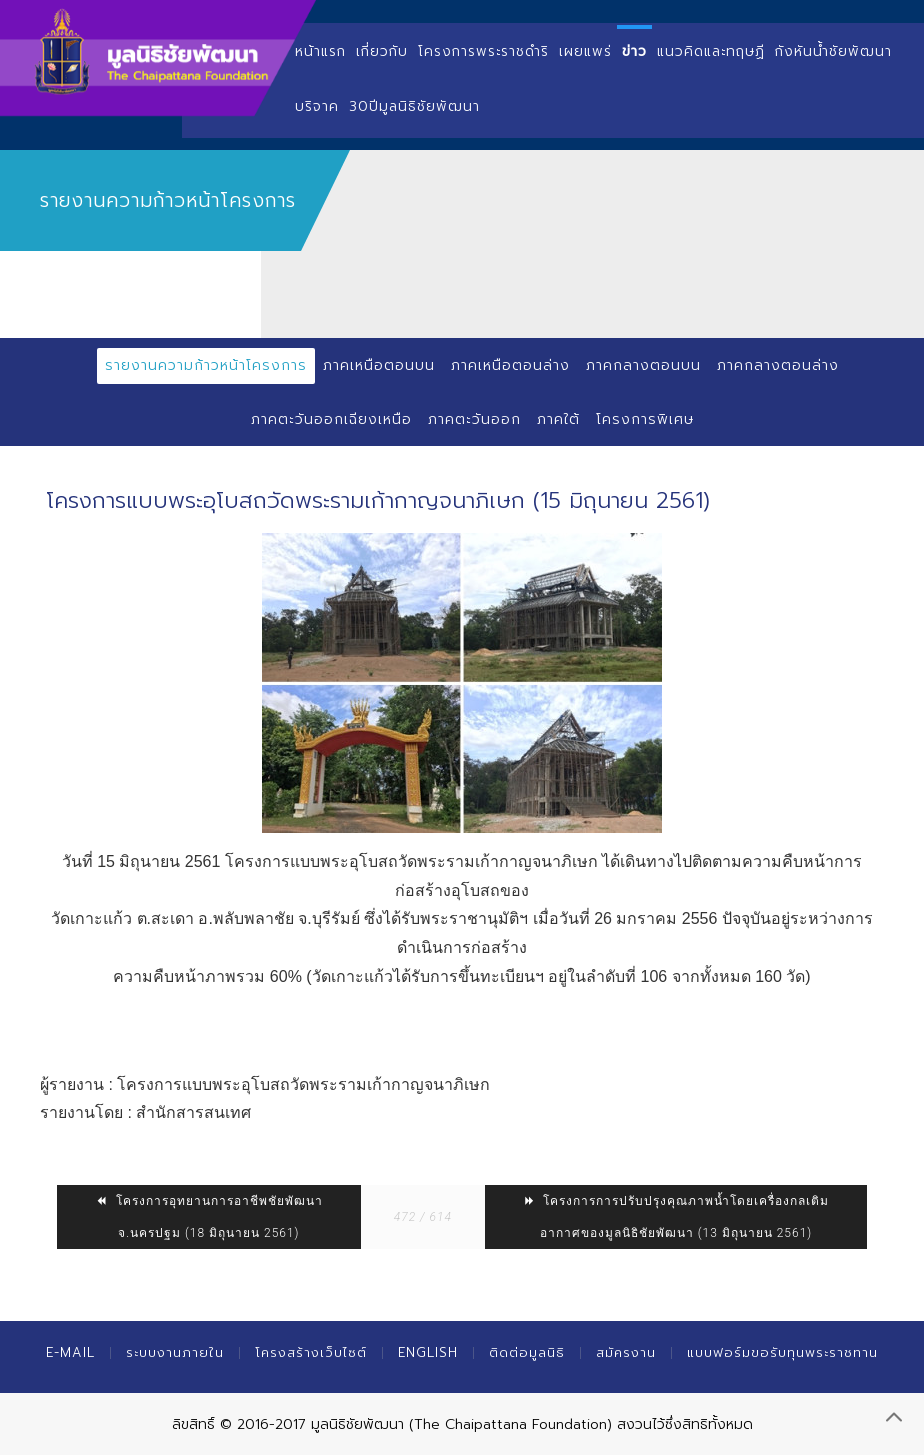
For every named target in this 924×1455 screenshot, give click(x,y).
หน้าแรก (320, 51)
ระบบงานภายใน (175, 1352)
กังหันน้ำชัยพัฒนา (833, 51)
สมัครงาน (626, 1352)
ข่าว (634, 51)
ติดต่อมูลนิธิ (527, 1352)
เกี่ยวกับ (382, 51)
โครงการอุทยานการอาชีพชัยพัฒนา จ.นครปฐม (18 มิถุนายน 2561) (209, 1217)
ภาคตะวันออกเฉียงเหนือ (331, 419)
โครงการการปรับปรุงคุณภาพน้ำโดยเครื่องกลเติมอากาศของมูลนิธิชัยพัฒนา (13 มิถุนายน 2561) (676, 1217)
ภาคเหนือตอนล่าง (510, 365)
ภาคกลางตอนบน (643, 365)
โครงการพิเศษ (645, 419)
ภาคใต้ (558, 419)
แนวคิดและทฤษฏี (711, 51)
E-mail (70, 1352)
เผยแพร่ (585, 51)
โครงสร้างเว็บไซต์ (311, 1352)
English (428, 1352)
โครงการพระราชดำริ (483, 51)
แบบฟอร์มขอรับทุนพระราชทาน (782, 1352)
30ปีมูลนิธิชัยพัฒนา (414, 106)
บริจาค (317, 106)
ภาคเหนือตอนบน (379, 365)
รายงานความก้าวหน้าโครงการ (206, 365)
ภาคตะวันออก (474, 419)
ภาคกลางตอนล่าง (778, 365)
